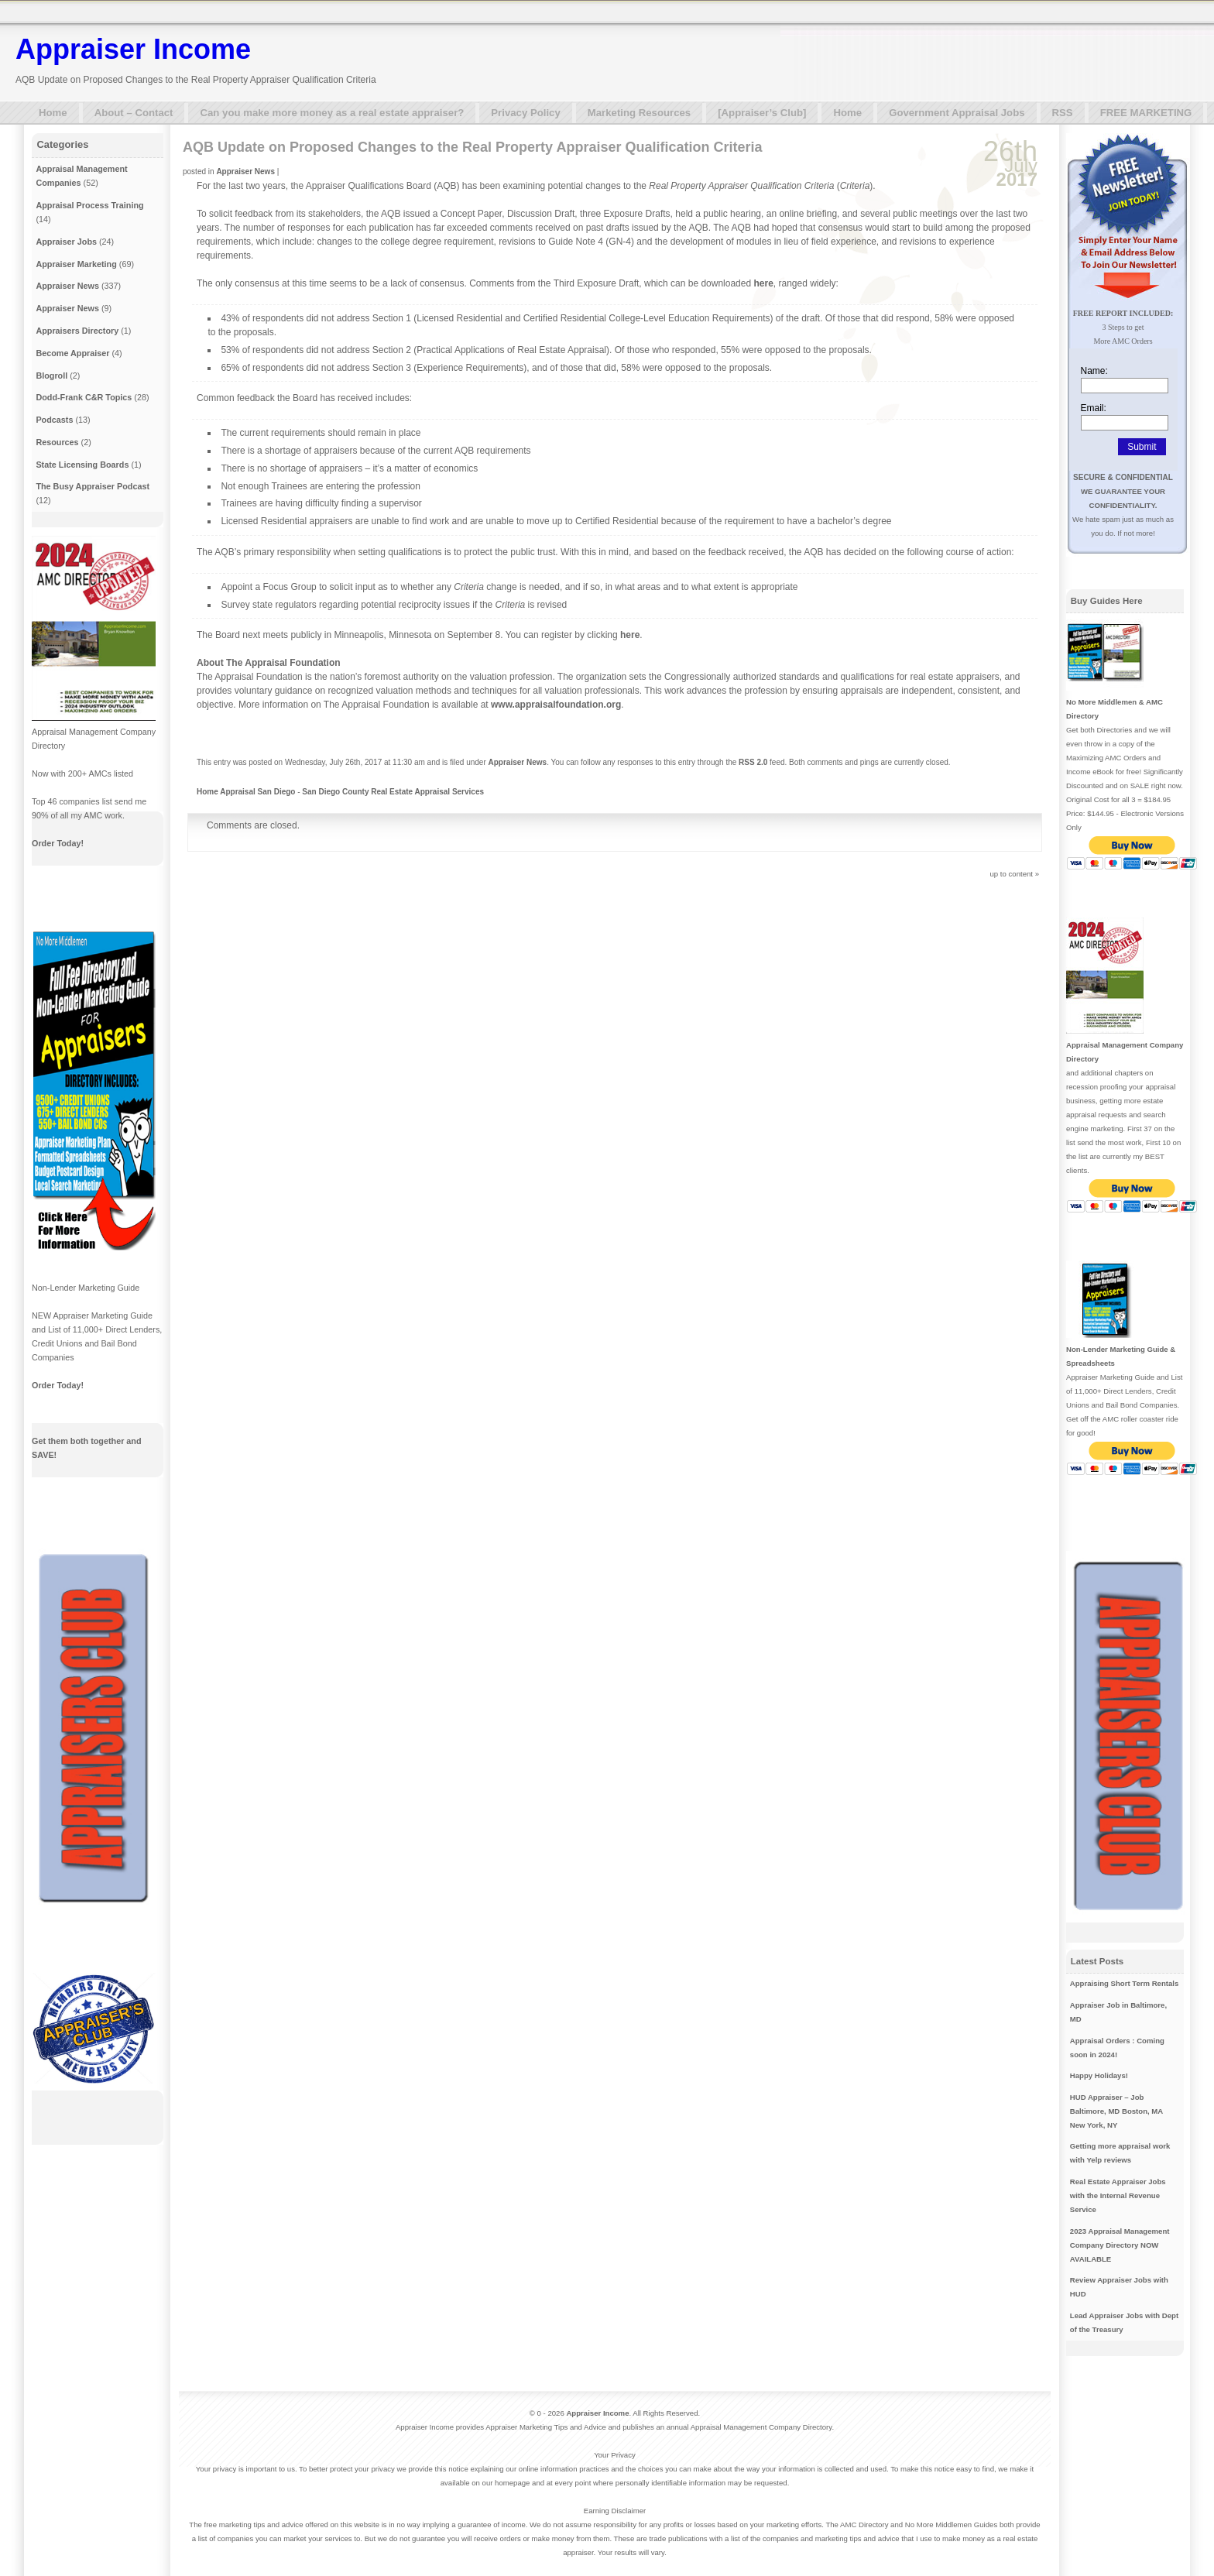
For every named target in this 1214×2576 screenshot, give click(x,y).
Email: (1093, 408)
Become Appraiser (72, 353)
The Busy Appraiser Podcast (92, 486)
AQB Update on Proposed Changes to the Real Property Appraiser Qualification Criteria (472, 147)
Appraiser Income (133, 49)
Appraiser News (245, 171)
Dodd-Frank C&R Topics (84, 397)
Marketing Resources (639, 112)
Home (53, 112)
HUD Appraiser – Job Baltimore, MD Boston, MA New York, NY (1116, 2111)
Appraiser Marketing (76, 264)
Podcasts (54, 419)
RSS (1062, 112)
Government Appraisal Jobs (956, 112)
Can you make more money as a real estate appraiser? (332, 112)
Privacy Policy (525, 112)
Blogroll (51, 375)
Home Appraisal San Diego (246, 791)
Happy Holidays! (1099, 2075)
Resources (57, 442)
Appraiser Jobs (66, 241)
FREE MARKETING (1146, 112)
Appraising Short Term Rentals (1124, 1983)
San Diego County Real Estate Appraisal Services (393, 791)
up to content (1011, 874)
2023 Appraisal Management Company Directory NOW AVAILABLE (1120, 2245)
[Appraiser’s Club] (762, 112)
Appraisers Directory (77, 330)
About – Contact (133, 112)
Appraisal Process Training (89, 205)
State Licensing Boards (82, 464)
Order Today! (58, 843)
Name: (1094, 370)
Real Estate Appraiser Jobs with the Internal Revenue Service (1118, 2195)
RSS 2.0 (753, 762)
